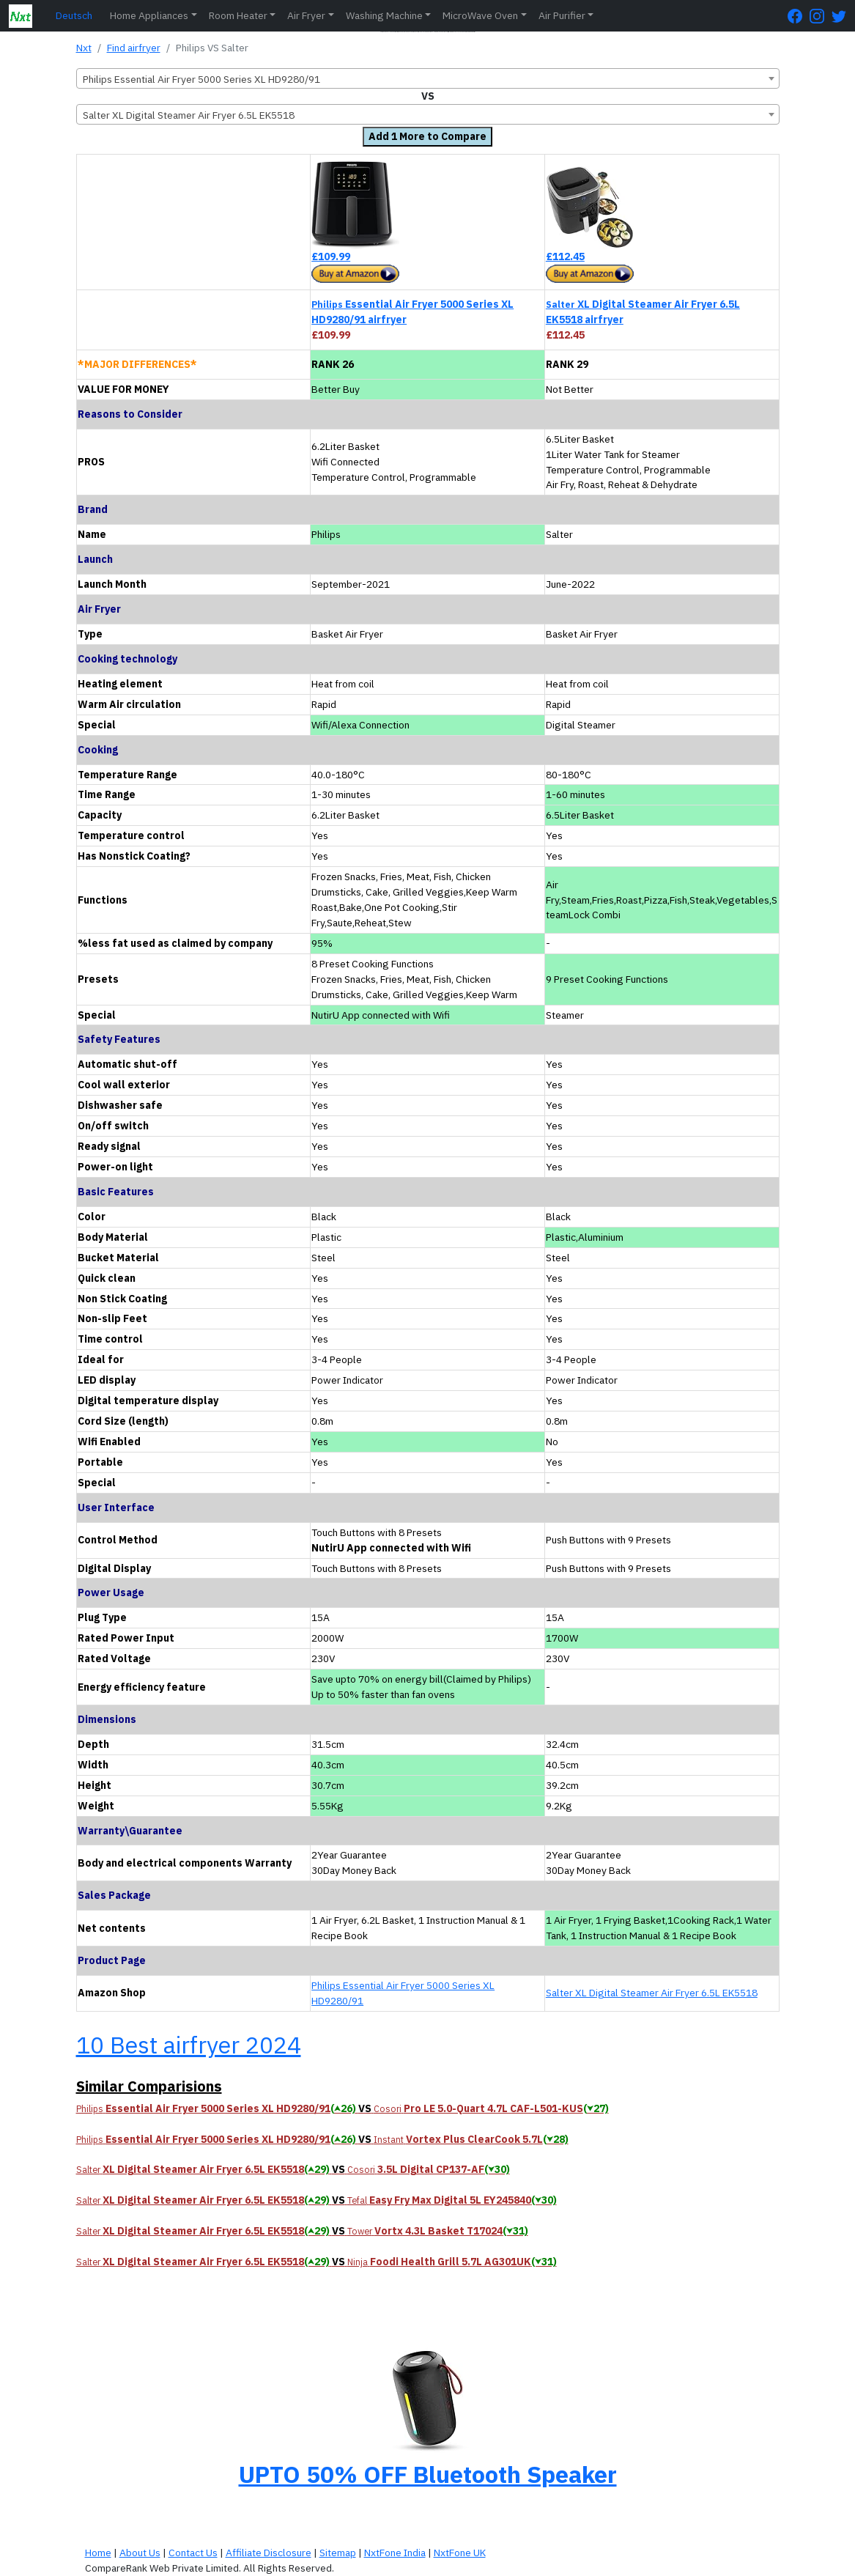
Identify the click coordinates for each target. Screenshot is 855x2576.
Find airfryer (133, 47)
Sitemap (337, 2552)
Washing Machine (384, 15)
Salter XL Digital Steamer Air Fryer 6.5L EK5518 (652, 1992)
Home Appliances (149, 15)
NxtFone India (395, 2552)
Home (98, 2552)
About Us (139, 2552)
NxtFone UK (460, 2552)
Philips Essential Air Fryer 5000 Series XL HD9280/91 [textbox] (201, 79)
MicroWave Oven (480, 15)
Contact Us (193, 2552)
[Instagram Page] (821, 15)
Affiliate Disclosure (268, 2552)
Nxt (84, 47)
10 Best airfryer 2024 (188, 2044)
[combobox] (428, 78)
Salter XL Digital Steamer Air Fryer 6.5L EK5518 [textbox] (189, 115)
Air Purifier (561, 15)
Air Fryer (306, 15)
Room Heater (238, 15)
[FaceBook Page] (799, 15)
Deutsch (74, 15)
